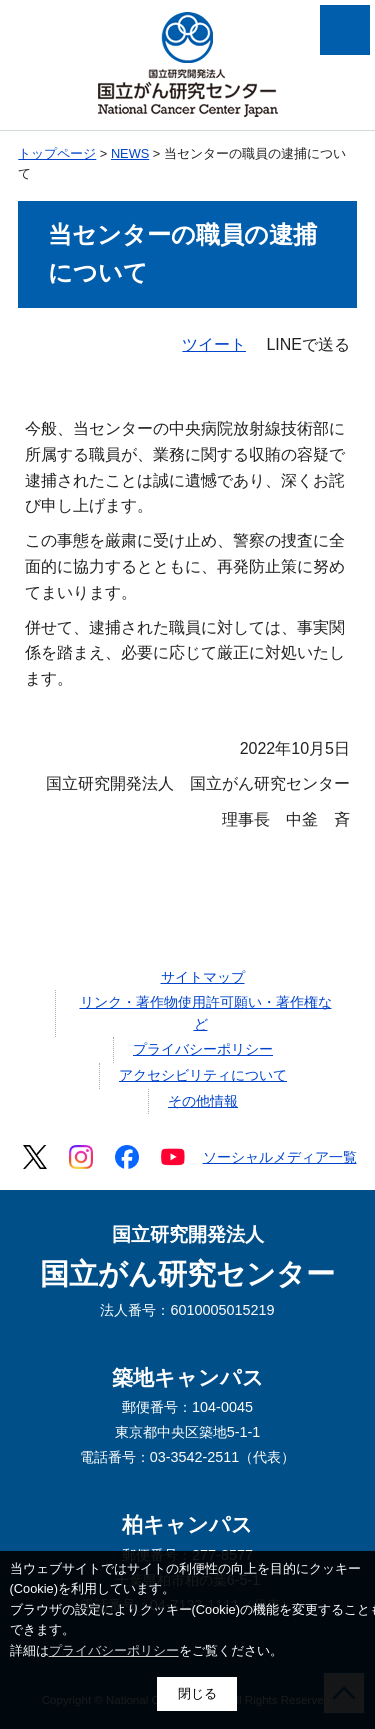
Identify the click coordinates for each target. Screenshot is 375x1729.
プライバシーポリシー (203, 1049)
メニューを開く (345, 30)
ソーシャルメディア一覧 (280, 1157)
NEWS (130, 153)
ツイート (214, 344)
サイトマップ (203, 977)
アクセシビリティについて (203, 1075)
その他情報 (203, 1101)
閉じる (197, 1693)
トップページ (57, 153)
